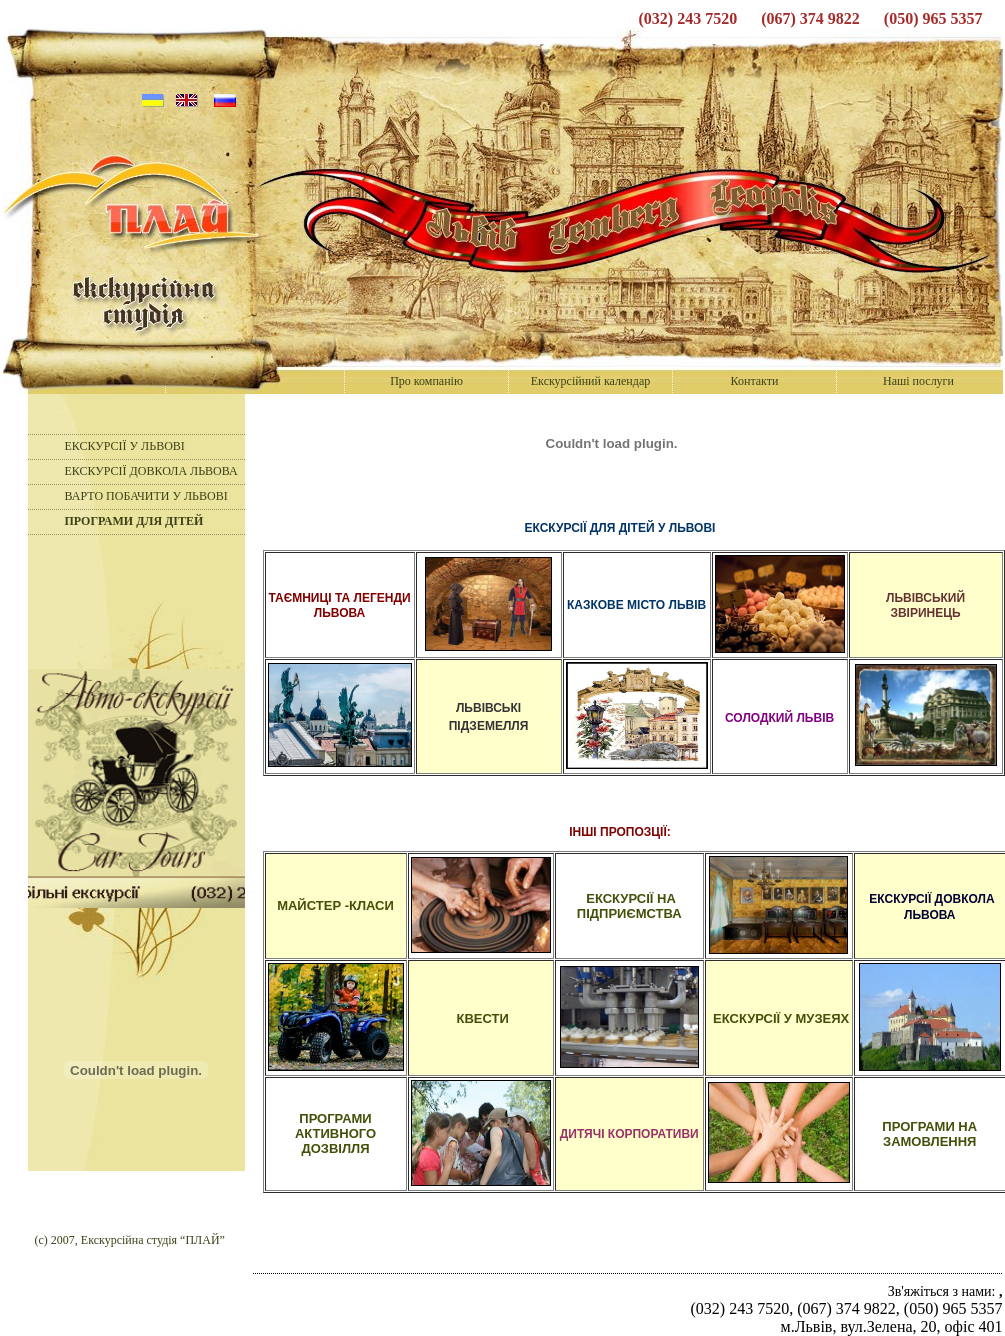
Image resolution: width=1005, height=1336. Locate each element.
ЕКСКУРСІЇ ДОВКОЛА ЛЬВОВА (151, 471)
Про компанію (426, 381)
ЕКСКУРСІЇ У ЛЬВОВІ (125, 446)
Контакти (755, 381)
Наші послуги (918, 381)
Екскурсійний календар (590, 381)
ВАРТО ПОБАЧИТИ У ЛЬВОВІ (146, 496)
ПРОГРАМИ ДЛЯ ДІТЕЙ (134, 521)
